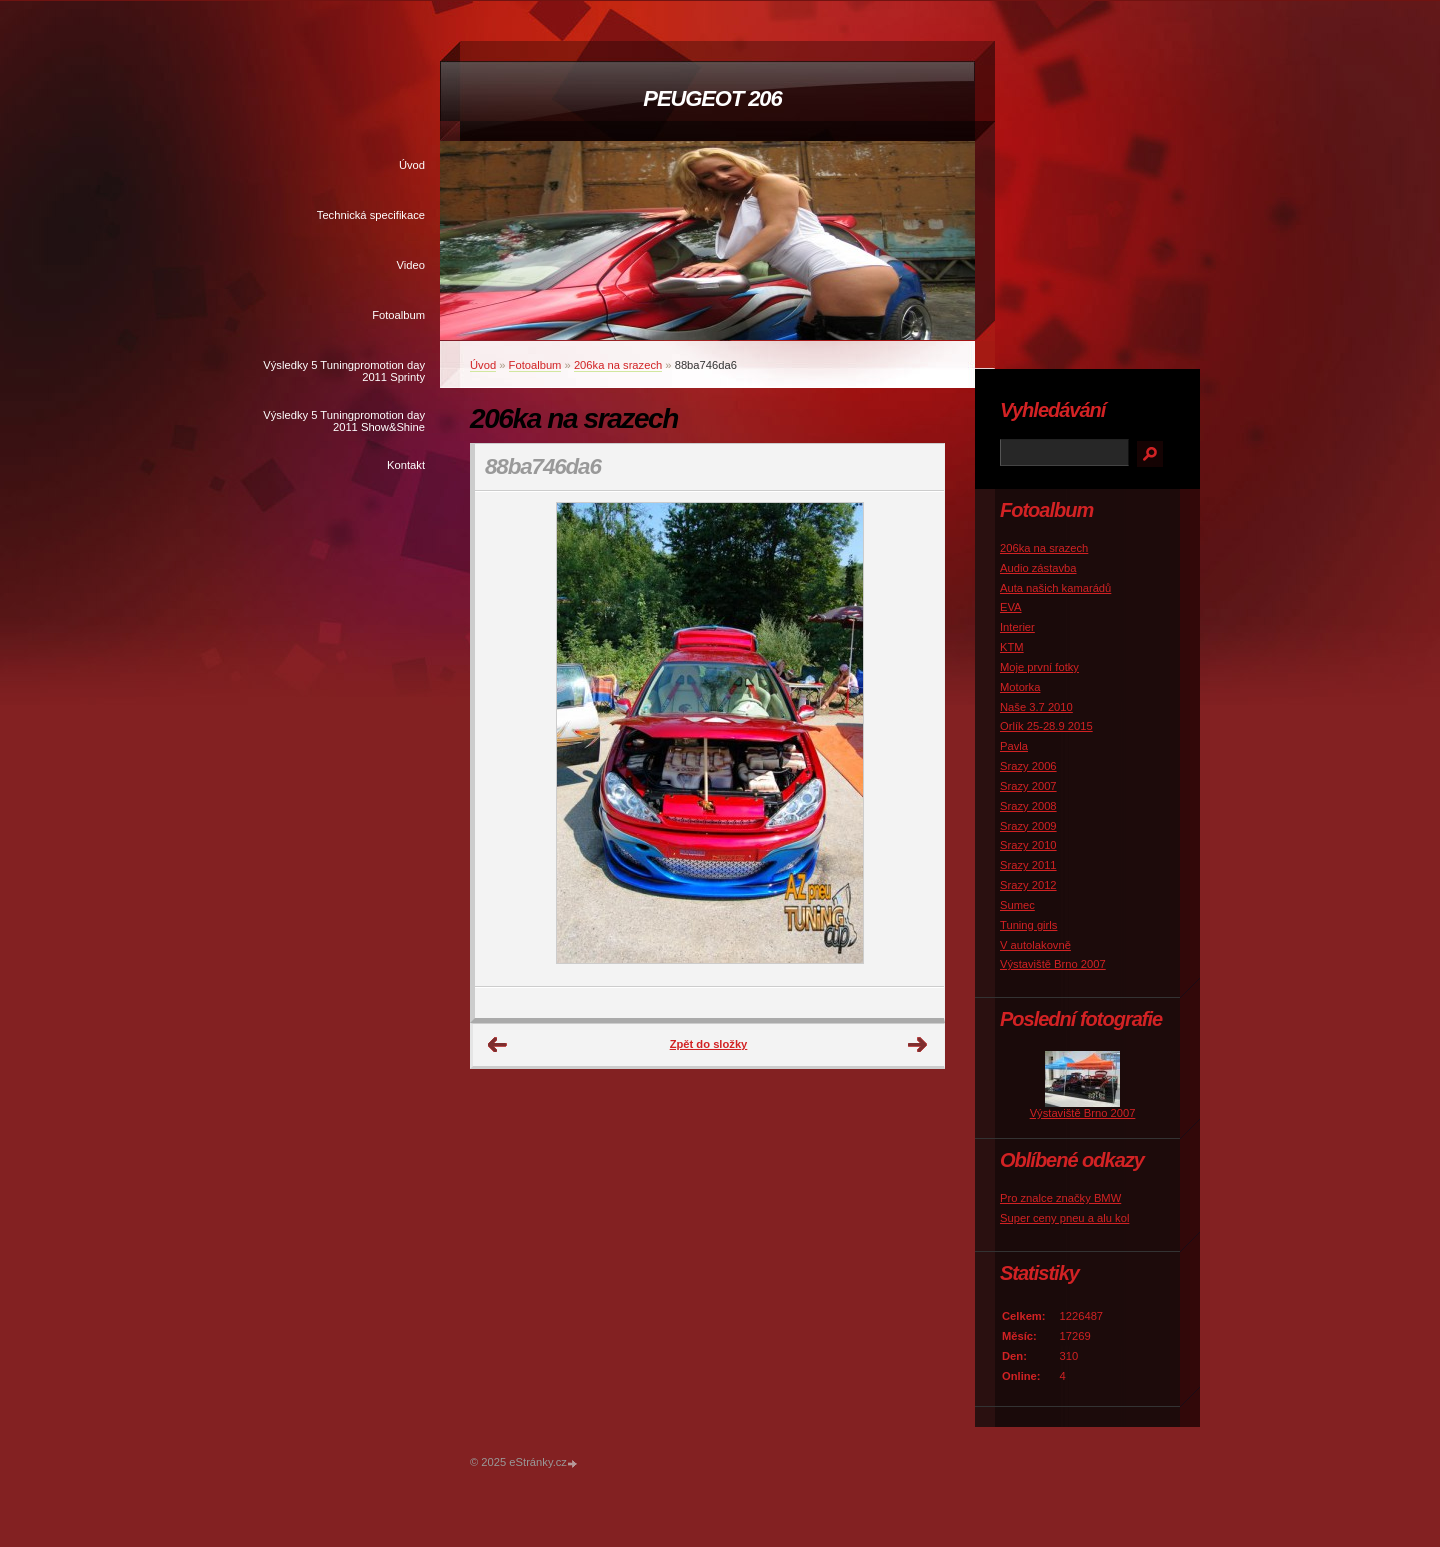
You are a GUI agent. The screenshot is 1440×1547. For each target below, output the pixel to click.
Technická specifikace (371, 215)
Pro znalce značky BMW (1060, 1198)
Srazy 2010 (1028, 845)
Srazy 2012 (1028, 885)
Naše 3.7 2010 (1036, 707)
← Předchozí (498, 1045)
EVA (1011, 607)
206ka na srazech (618, 365)
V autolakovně (1035, 945)
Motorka (1020, 687)
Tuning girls (1028, 925)
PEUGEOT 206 (712, 98)
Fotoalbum (398, 315)
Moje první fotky (1039, 667)
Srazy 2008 (1028, 806)
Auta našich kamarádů (1055, 588)
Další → (918, 1045)
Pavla (1014, 746)
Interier (1017, 627)
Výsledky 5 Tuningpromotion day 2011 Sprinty (344, 371)
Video (411, 265)
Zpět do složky (709, 1044)
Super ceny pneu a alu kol (1064, 1218)
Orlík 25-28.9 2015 (1046, 726)
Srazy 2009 (1028, 826)
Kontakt (406, 465)
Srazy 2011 (1028, 865)
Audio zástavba (1038, 568)
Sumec (1017, 905)
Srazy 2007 (1028, 786)
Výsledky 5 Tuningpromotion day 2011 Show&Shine (344, 421)
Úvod (412, 165)
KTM (1012, 647)
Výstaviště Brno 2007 (1053, 964)
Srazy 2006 (1028, 766)
